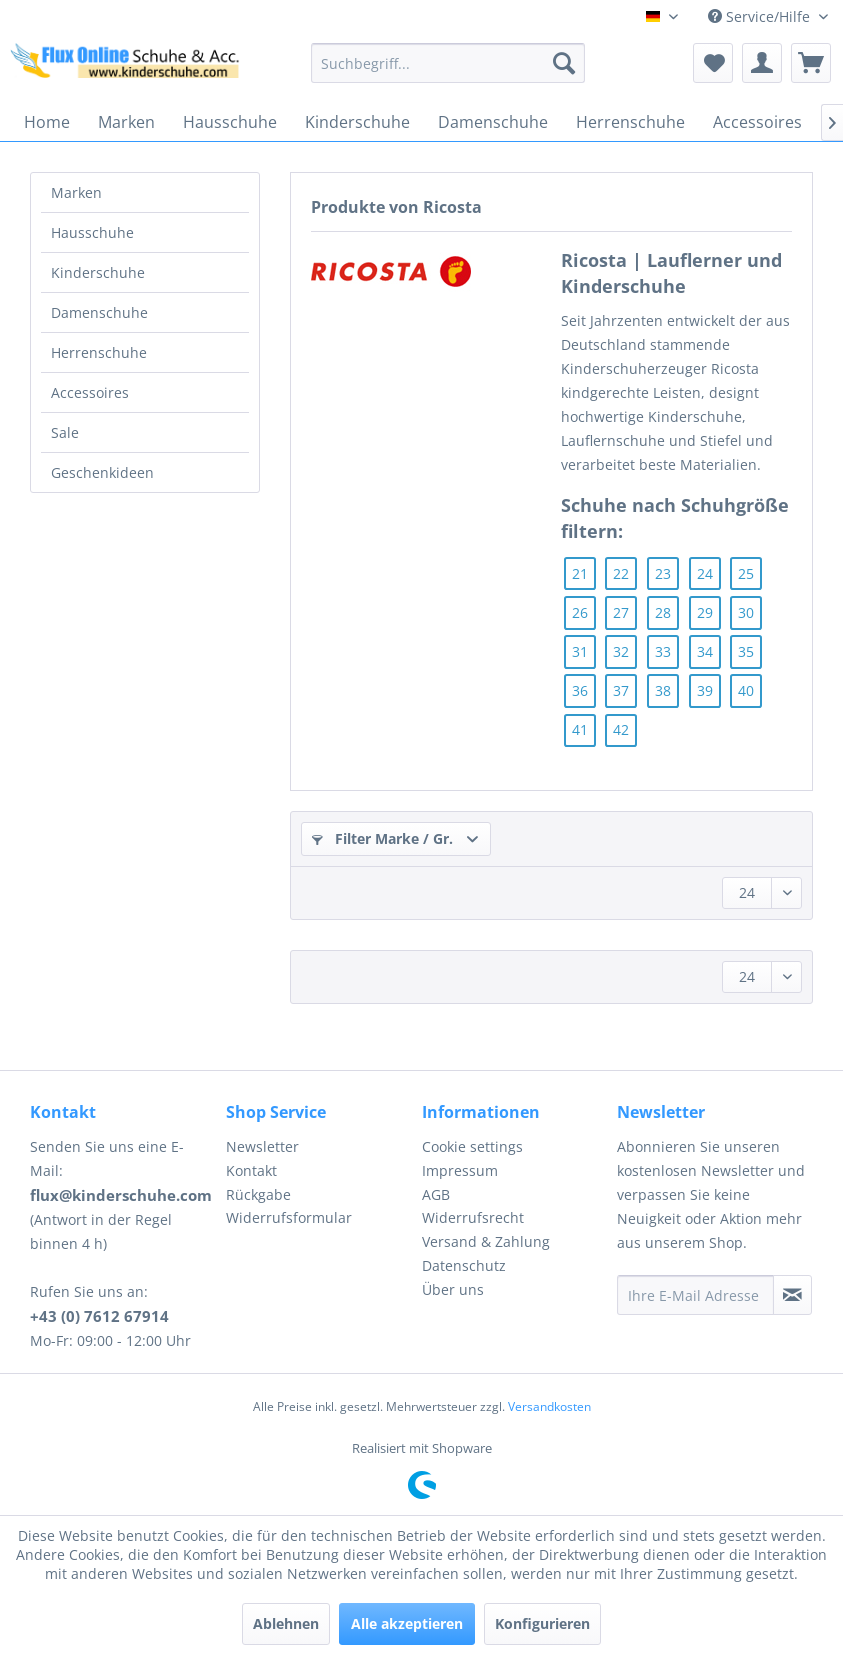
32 (621, 651)
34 (705, 651)
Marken (76, 192)
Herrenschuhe (99, 352)
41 (580, 729)
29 (705, 612)
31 (580, 651)
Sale (65, 432)
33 (663, 651)
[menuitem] (448, 63)
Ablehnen (286, 1623)
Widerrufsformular (289, 1217)
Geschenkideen (102, 472)
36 (580, 690)
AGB (436, 1194)
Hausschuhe (92, 232)
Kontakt (251, 1170)
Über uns (453, 1289)
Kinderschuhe (98, 272)
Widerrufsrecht (473, 1217)
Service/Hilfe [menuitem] (761, 16)
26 (580, 612)
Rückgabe (258, 1194)
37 (621, 690)
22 (621, 573)
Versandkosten (549, 1406)
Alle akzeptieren (407, 1623)
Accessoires (90, 392)
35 (746, 651)
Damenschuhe (99, 312)
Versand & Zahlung (486, 1241)
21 (580, 573)
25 (746, 573)
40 (746, 690)
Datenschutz (464, 1265)
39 (705, 690)
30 (746, 612)
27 (621, 612)
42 (621, 729)
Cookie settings (472, 1146)
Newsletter (262, 1146)
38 (663, 690)
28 (663, 612)
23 (663, 573)
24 (705, 573)
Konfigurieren (542, 1623)
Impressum (460, 1170)
